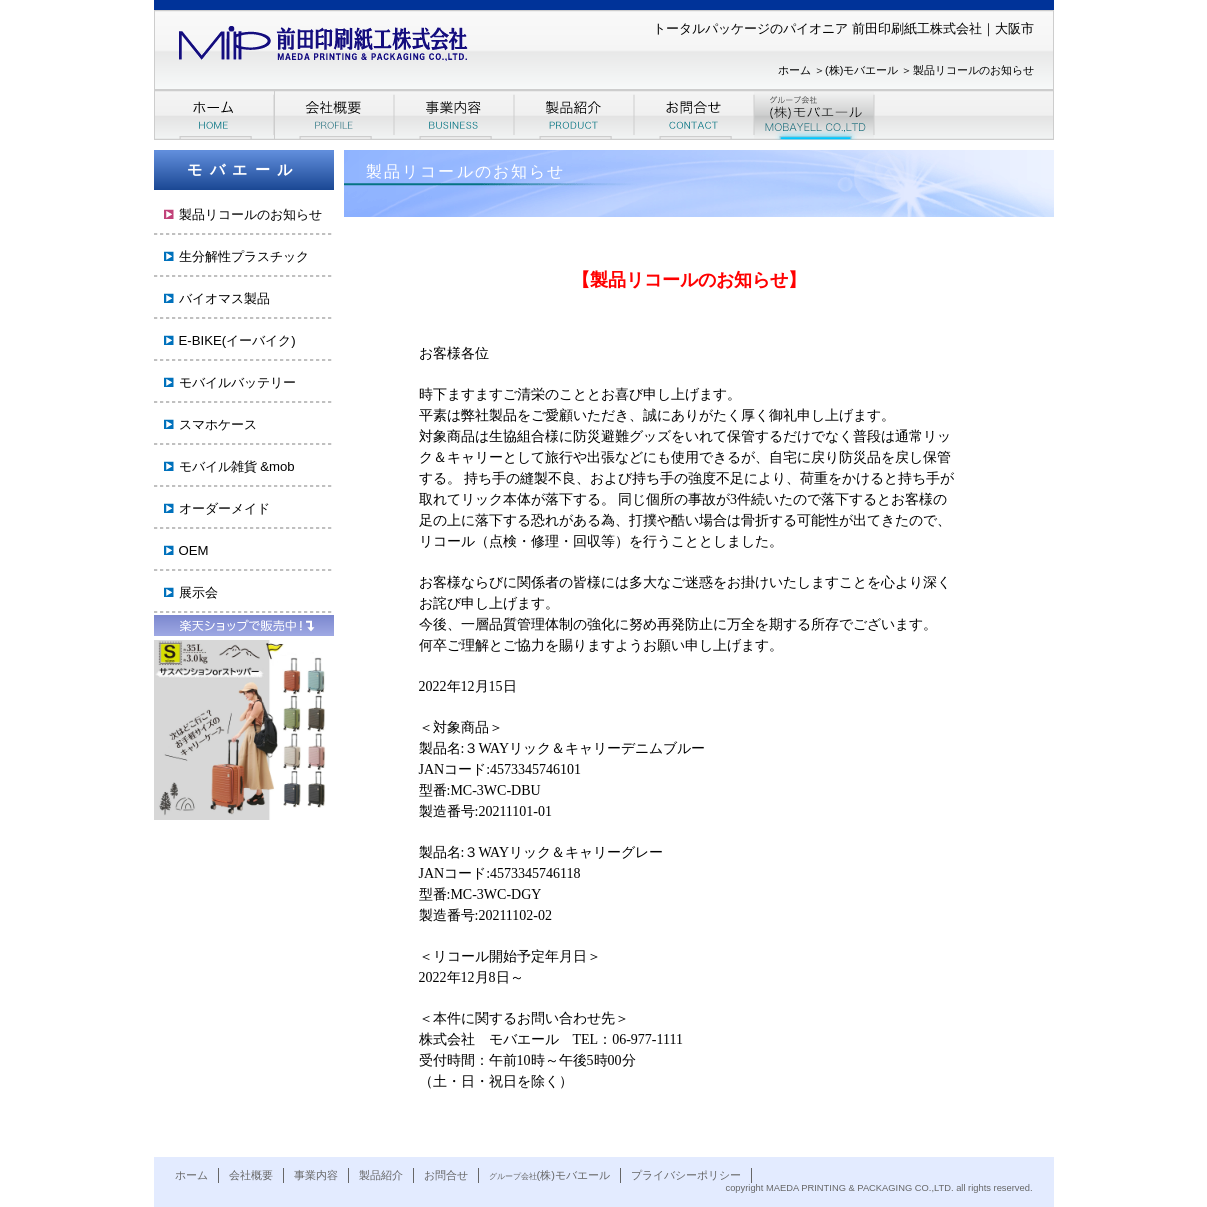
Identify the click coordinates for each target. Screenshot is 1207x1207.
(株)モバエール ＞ (868, 70)
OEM (194, 550)
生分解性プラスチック (244, 256)
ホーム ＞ (801, 70)
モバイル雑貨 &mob (237, 466)
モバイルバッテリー (237, 382)
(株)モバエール (549, 1175)
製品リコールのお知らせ (973, 70)
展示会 (198, 592)
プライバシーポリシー (686, 1175)
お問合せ (446, 1175)
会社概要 (251, 1175)
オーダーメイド (224, 508)
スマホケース (218, 424)
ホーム (191, 1175)
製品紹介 (381, 1175)
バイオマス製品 (224, 298)
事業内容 (316, 1175)
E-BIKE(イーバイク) (237, 340)
